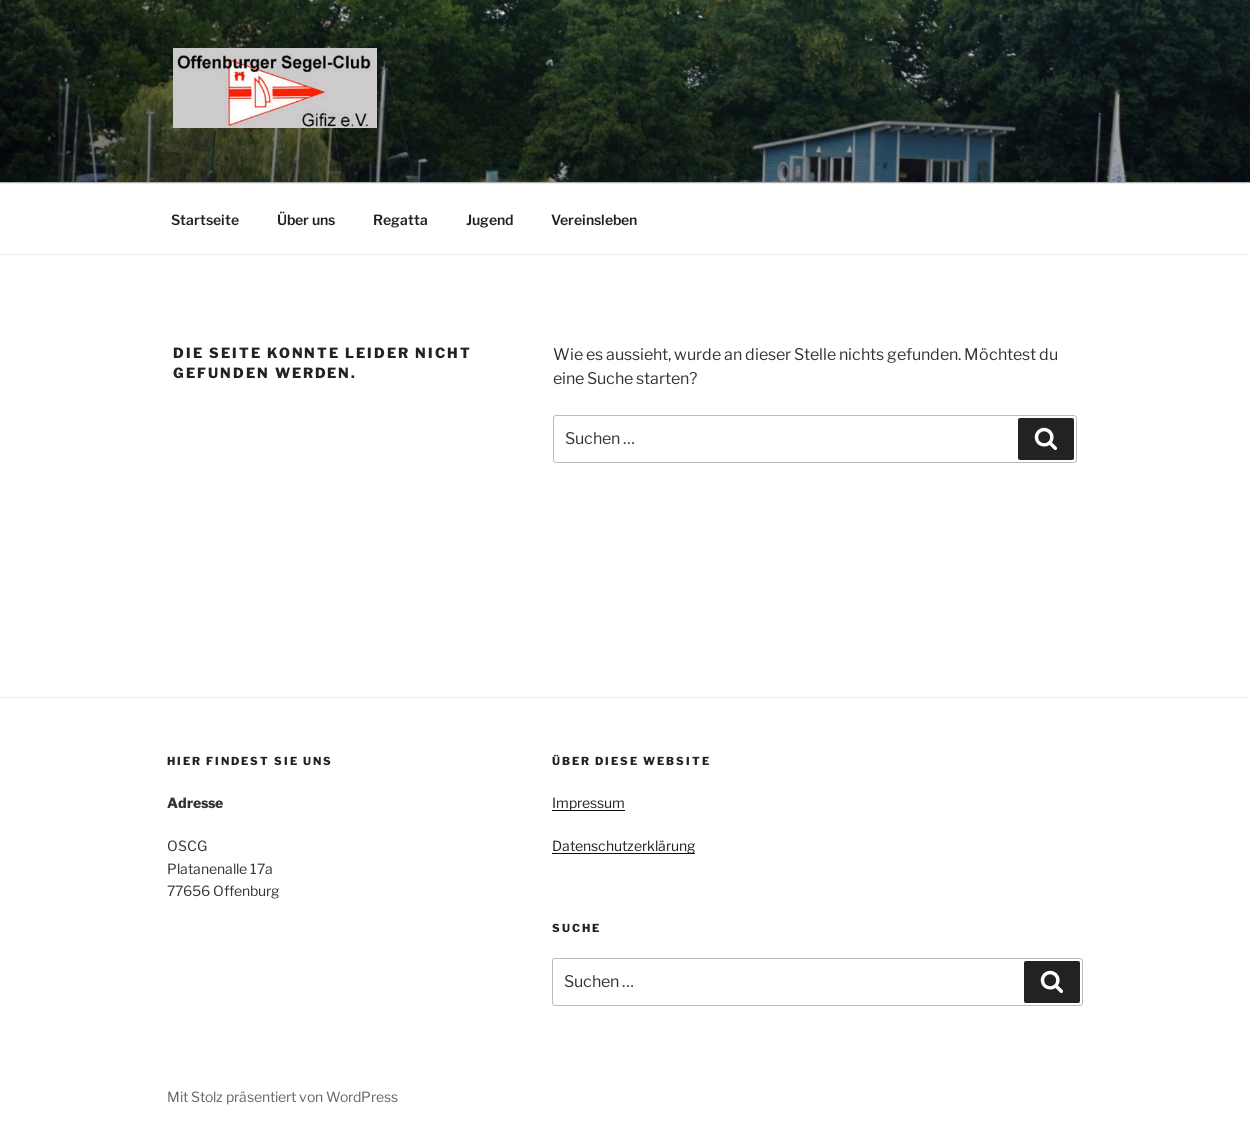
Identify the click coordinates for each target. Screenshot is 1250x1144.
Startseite (205, 219)
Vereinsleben (594, 219)
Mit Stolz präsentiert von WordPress (282, 1096)
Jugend (489, 219)
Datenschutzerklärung (623, 845)
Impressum (588, 802)
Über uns (306, 219)
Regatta (400, 219)
